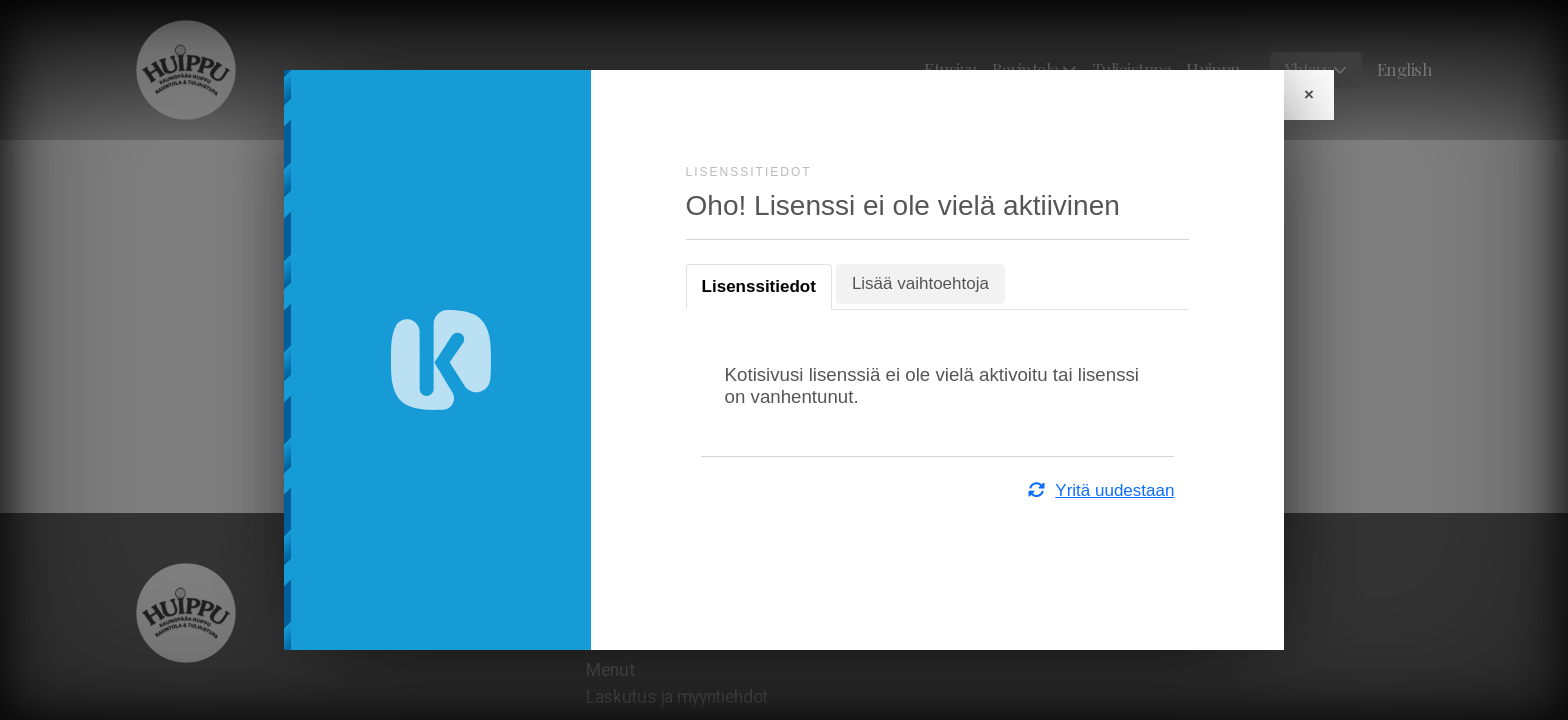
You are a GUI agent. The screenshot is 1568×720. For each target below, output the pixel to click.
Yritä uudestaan (1095, 490)
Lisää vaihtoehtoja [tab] (925, 283)
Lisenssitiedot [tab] (764, 286)
